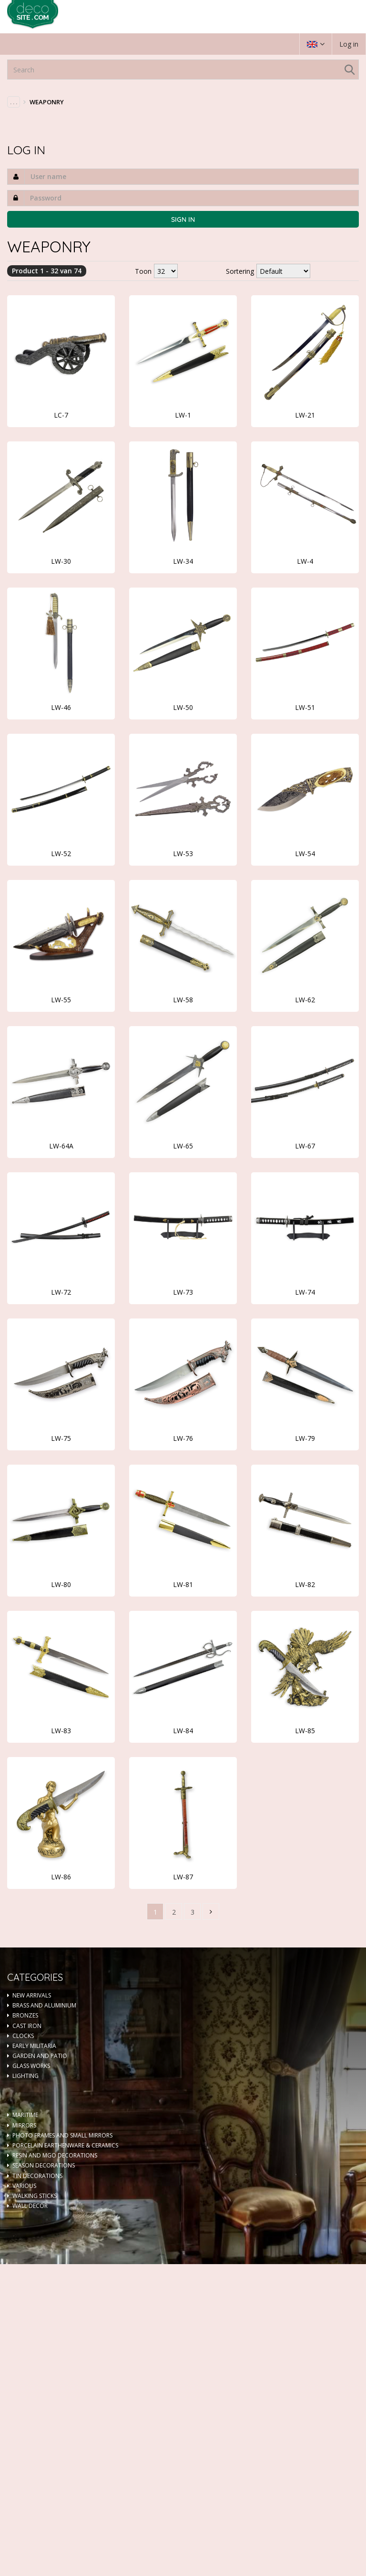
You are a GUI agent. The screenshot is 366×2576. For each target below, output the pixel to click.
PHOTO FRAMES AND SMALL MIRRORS (62, 2135)
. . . (13, 102)
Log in (348, 44)
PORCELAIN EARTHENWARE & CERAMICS (65, 2145)
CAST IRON (26, 2026)
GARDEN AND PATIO (39, 2056)
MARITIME (25, 2115)
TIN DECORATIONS (37, 2176)
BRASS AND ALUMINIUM (44, 2005)
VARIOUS (24, 2186)
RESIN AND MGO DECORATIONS (54, 2155)
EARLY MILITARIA (34, 2046)
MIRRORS (24, 2125)
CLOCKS (23, 2036)
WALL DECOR (30, 2206)
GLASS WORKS (31, 2066)
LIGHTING (25, 2076)
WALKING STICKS (34, 2196)
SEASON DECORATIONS (43, 2165)
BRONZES (25, 2015)
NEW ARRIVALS (31, 1995)
